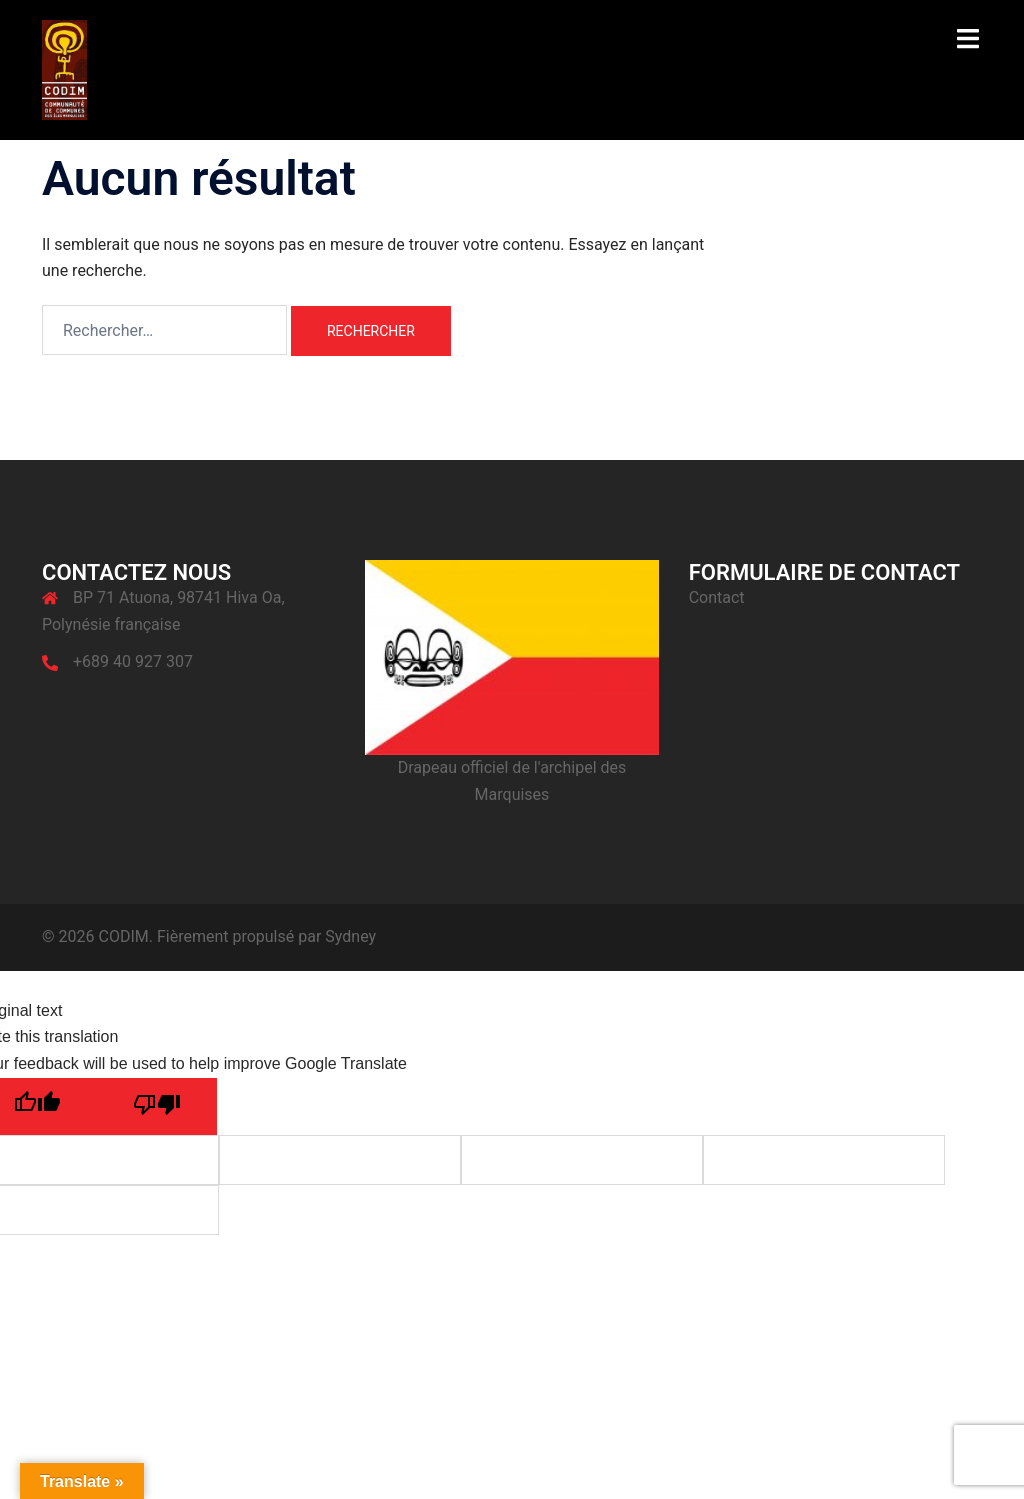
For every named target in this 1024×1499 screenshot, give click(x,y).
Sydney (350, 936)
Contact (717, 597)
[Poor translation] (157, 1106)
